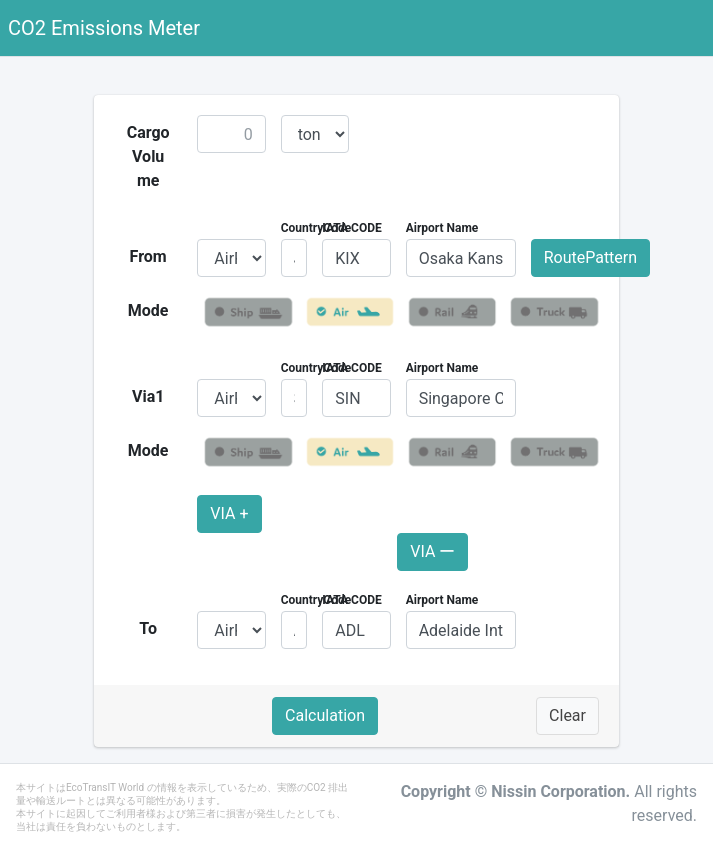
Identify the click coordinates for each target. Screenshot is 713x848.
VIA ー (432, 551)
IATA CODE (352, 228)
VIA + (229, 513)
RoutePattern (590, 257)
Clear (567, 715)
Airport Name (442, 228)
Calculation (325, 715)
